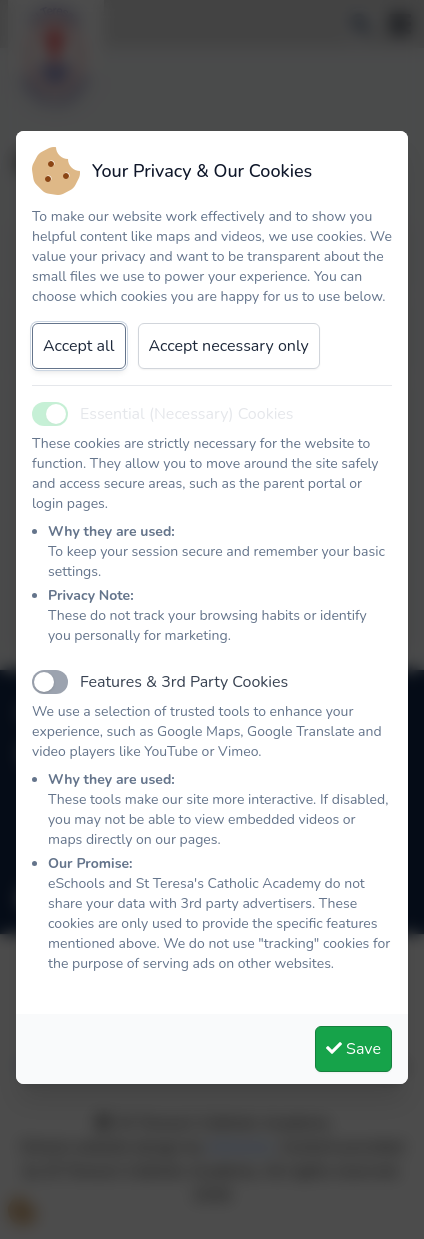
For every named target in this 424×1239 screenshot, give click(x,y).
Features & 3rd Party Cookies (184, 682)
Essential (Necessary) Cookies (187, 414)
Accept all (79, 346)
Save (353, 1049)
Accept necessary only (229, 346)
